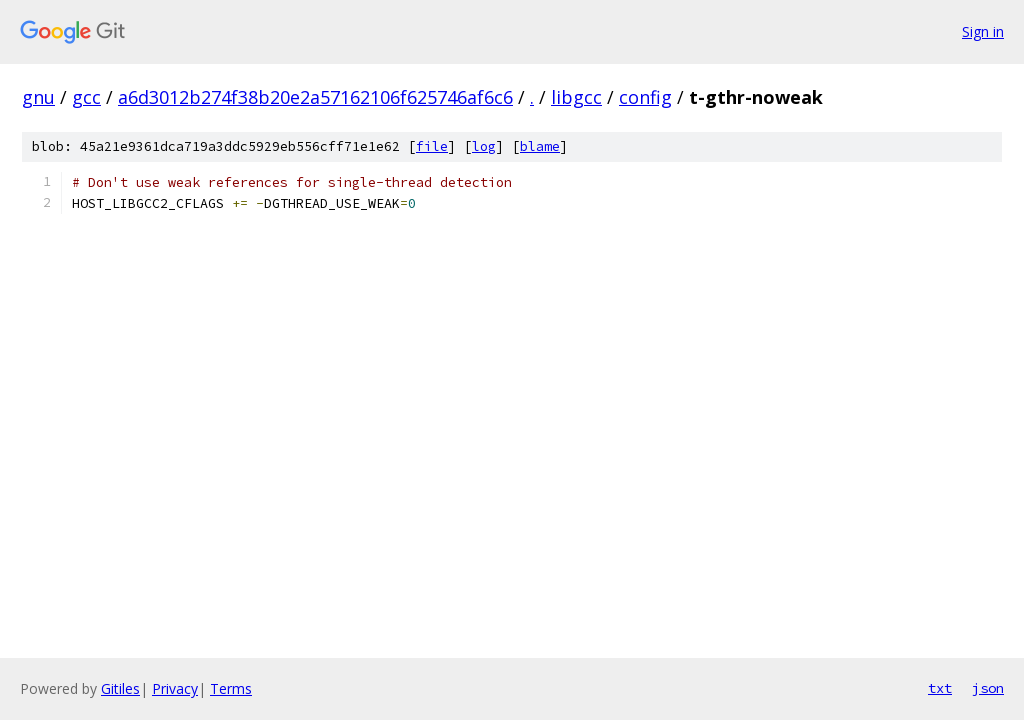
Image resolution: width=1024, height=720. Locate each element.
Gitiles (120, 688)
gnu (38, 97)
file (432, 146)
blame (540, 146)
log (484, 146)
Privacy (175, 688)
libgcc (576, 97)
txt (940, 688)
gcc (86, 97)
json (988, 688)
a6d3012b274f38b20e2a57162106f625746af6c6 (315, 97)
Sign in (983, 31)
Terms (231, 688)
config (645, 97)
